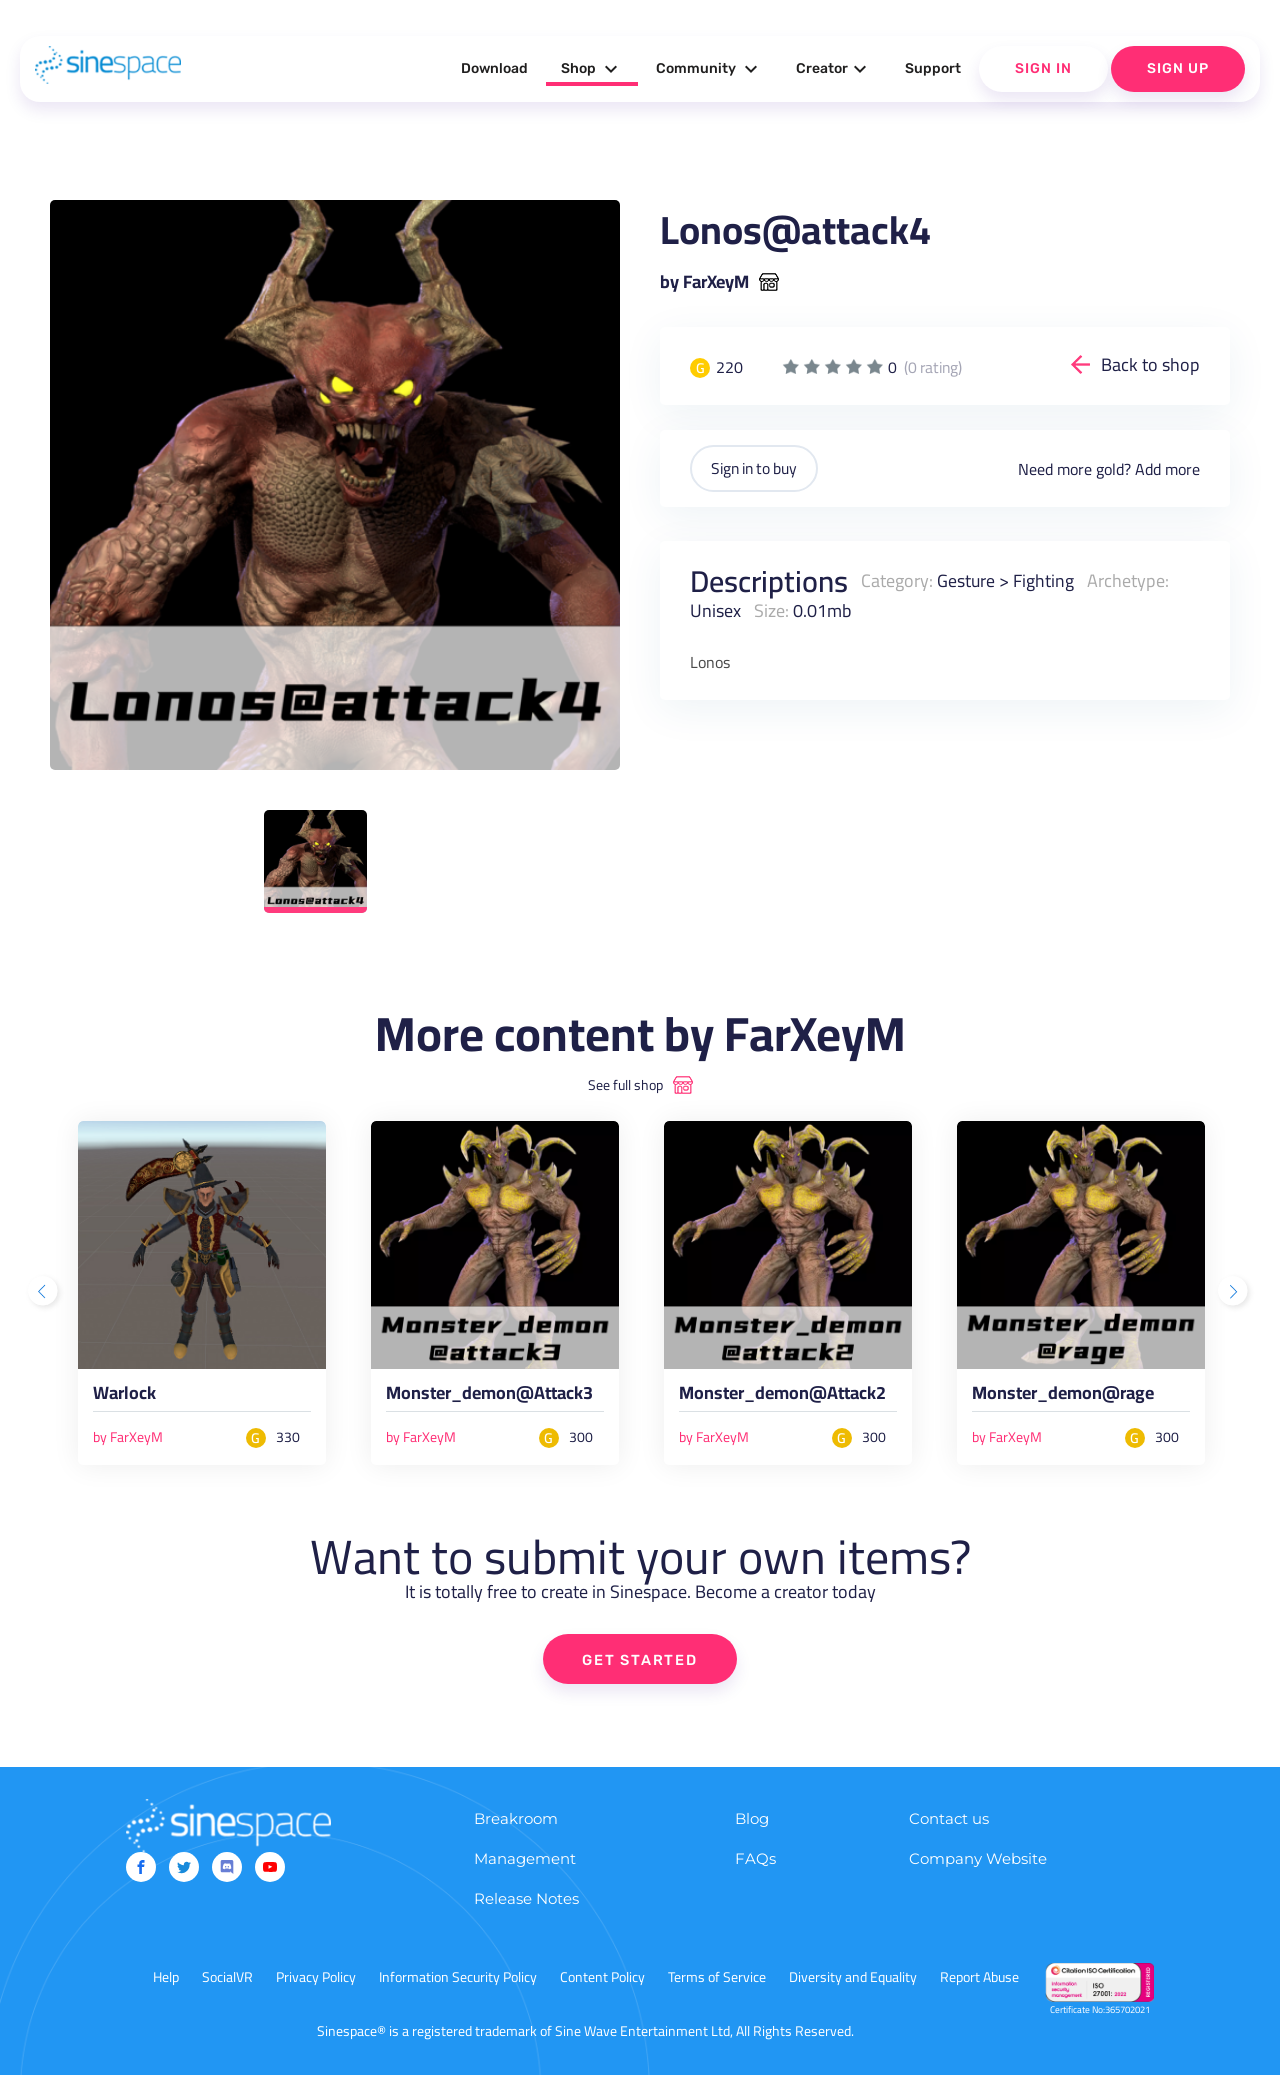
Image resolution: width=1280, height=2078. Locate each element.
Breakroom (516, 1821)
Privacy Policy (316, 1980)
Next (1235, 1293)
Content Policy (602, 1980)
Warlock (126, 1397)
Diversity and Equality (853, 1980)
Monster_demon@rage (1067, 1397)
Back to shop (1150, 364)
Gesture (966, 579)
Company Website (978, 1861)
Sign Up (1178, 68)
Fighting (1044, 579)
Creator (834, 69)
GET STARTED (640, 1662)
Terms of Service (717, 1980)
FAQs (755, 1861)
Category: (897, 579)
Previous (45, 1293)
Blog (752, 1821)
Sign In (1043, 68)
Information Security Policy (458, 1980)
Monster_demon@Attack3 (494, 1397)
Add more (1167, 468)
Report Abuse (979, 1980)
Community (709, 69)
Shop (592, 69)
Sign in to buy (759, 468)
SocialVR (227, 1980)
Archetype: (1129, 579)
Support (933, 68)
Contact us (949, 1821)
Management (525, 1861)
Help (166, 1980)
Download (494, 68)
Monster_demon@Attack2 (787, 1397)
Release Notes (526, 1901)
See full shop (625, 1085)
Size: (771, 609)
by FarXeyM (704, 282)
